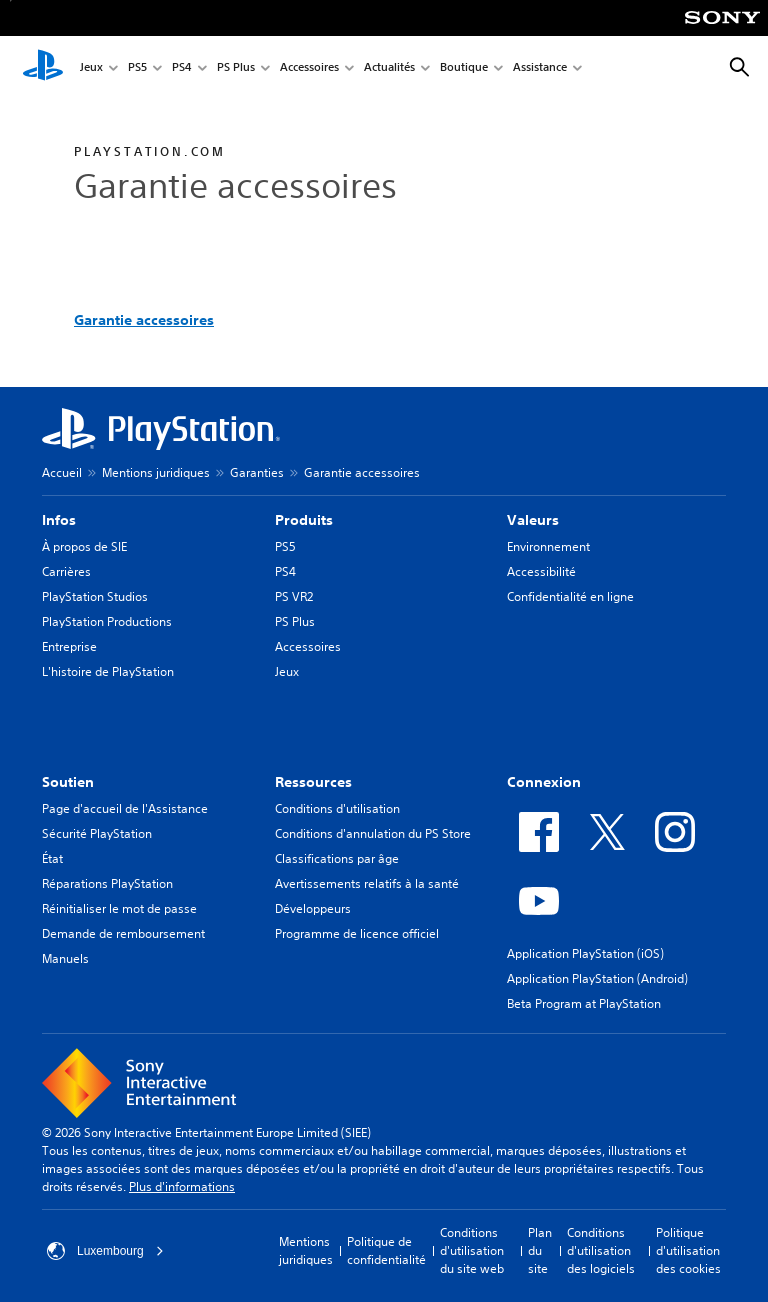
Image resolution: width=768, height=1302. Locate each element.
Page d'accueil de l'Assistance (125, 808)
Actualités (389, 68)
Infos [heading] (59, 520)
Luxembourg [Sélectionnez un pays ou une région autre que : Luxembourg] (105, 1251)
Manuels (65, 958)
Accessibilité (541, 571)
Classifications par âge (337, 858)
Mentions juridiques (156, 472)
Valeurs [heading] (533, 520)
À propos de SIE (84, 546)
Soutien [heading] (68, 782)
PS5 (137, 68)
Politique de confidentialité (386, 1250)
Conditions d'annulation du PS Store (373, 833)
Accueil (62, 472)
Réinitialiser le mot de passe (119, 908)
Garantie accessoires (144, 320)
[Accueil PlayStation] (43, 68)
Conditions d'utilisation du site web (472, 1250)
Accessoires (309, 68)
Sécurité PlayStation (97, 833)
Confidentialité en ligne (570, 596)
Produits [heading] (304, 520)
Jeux (91, 68)
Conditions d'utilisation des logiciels (601, 1250)
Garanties (257, 472)
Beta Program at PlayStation (584, 1003)
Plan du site (540, 1250)
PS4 (182, 68)
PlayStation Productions (107, 621)
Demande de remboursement (123, 933)
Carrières (66, 571)
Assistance (540, 68)
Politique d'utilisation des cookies (688, 1250)
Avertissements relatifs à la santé (367, 883)
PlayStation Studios (95, 596)
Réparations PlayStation (107, 883)
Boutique (464, 68)
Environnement (548, 546)
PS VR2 (294, 596)
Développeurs (313, 908)
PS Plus (236, 68)
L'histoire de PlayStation (108, 671)
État (52, 858)
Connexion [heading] (544, 782)
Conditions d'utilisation (337, 808)
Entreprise (69, 646)
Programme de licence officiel (357, 933)
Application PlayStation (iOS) (585, 953)
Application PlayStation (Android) (597, 978)
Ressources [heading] (313, 782)
